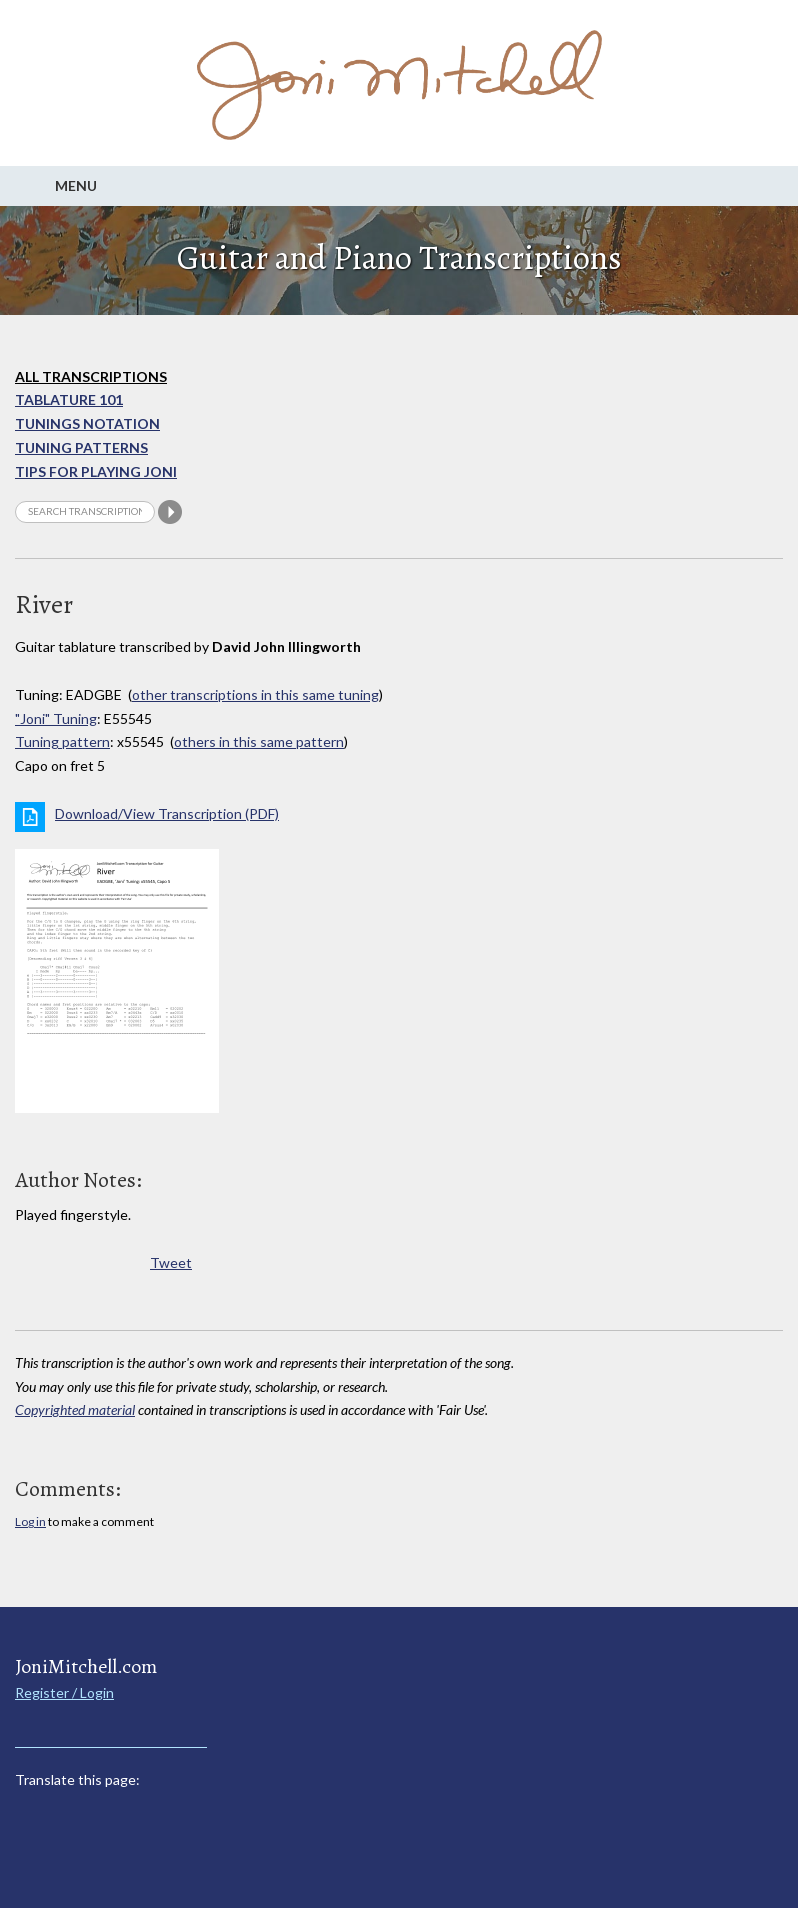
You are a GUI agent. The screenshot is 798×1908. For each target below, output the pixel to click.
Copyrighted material (75, 1409)
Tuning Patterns (81, 447)
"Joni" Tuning (56, 718)
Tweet (171, 1262)
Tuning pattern (62, 741)
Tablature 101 (69, 399)
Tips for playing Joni (96, 471)
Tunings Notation (87, 423)
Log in (30, 1521)
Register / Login (64, 1692)
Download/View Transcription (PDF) (167, 813)
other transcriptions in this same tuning (255, 694)
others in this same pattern (259, 741)
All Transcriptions (91, 376)
